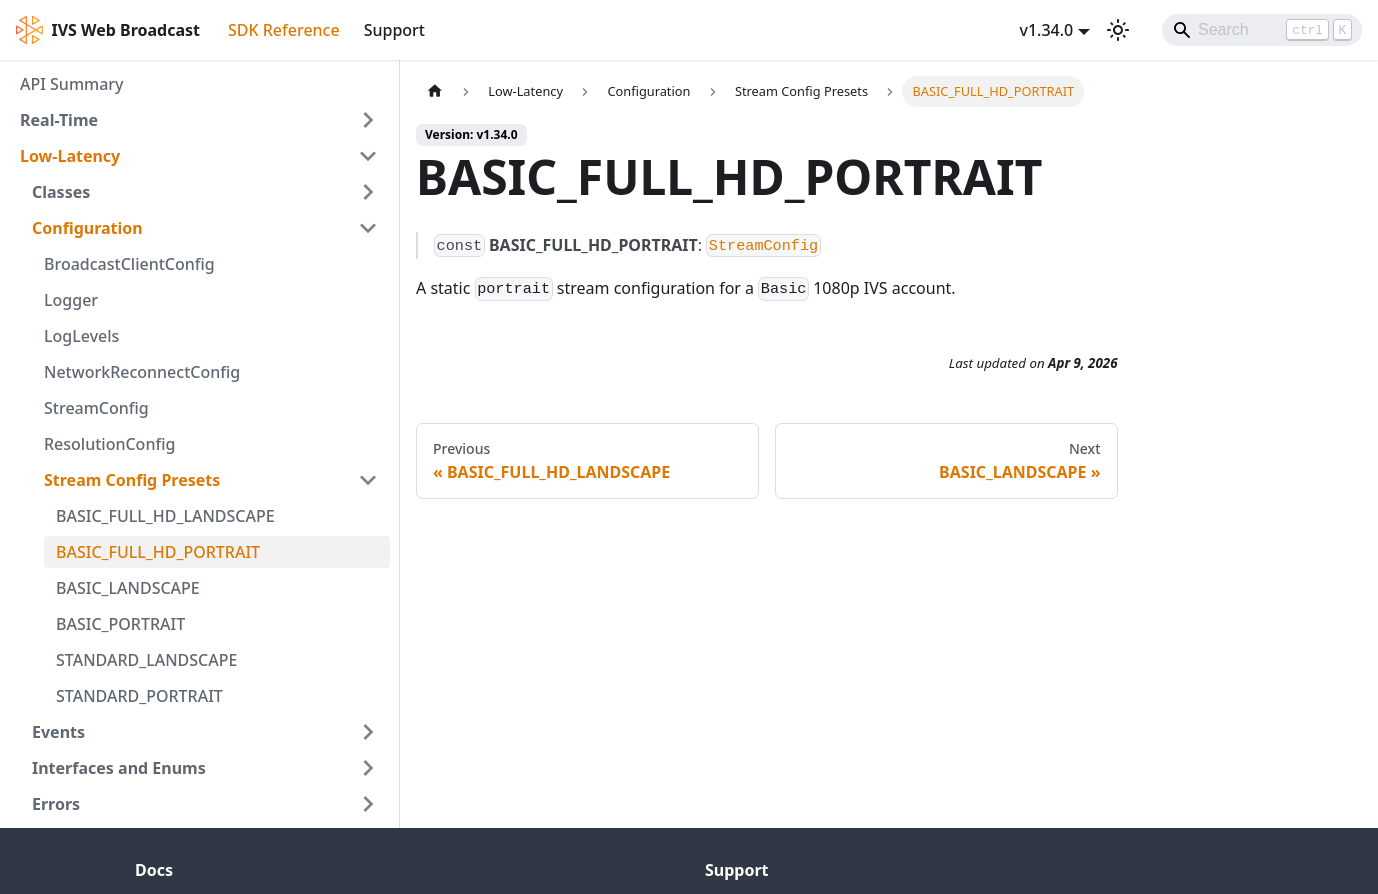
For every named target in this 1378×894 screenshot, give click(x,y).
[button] (199, 120)
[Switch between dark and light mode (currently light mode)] (1118, 30)
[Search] (1262, 30)
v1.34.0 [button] (1046, 30)
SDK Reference (284, 30)
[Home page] (435, 91)
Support (394, 30)
